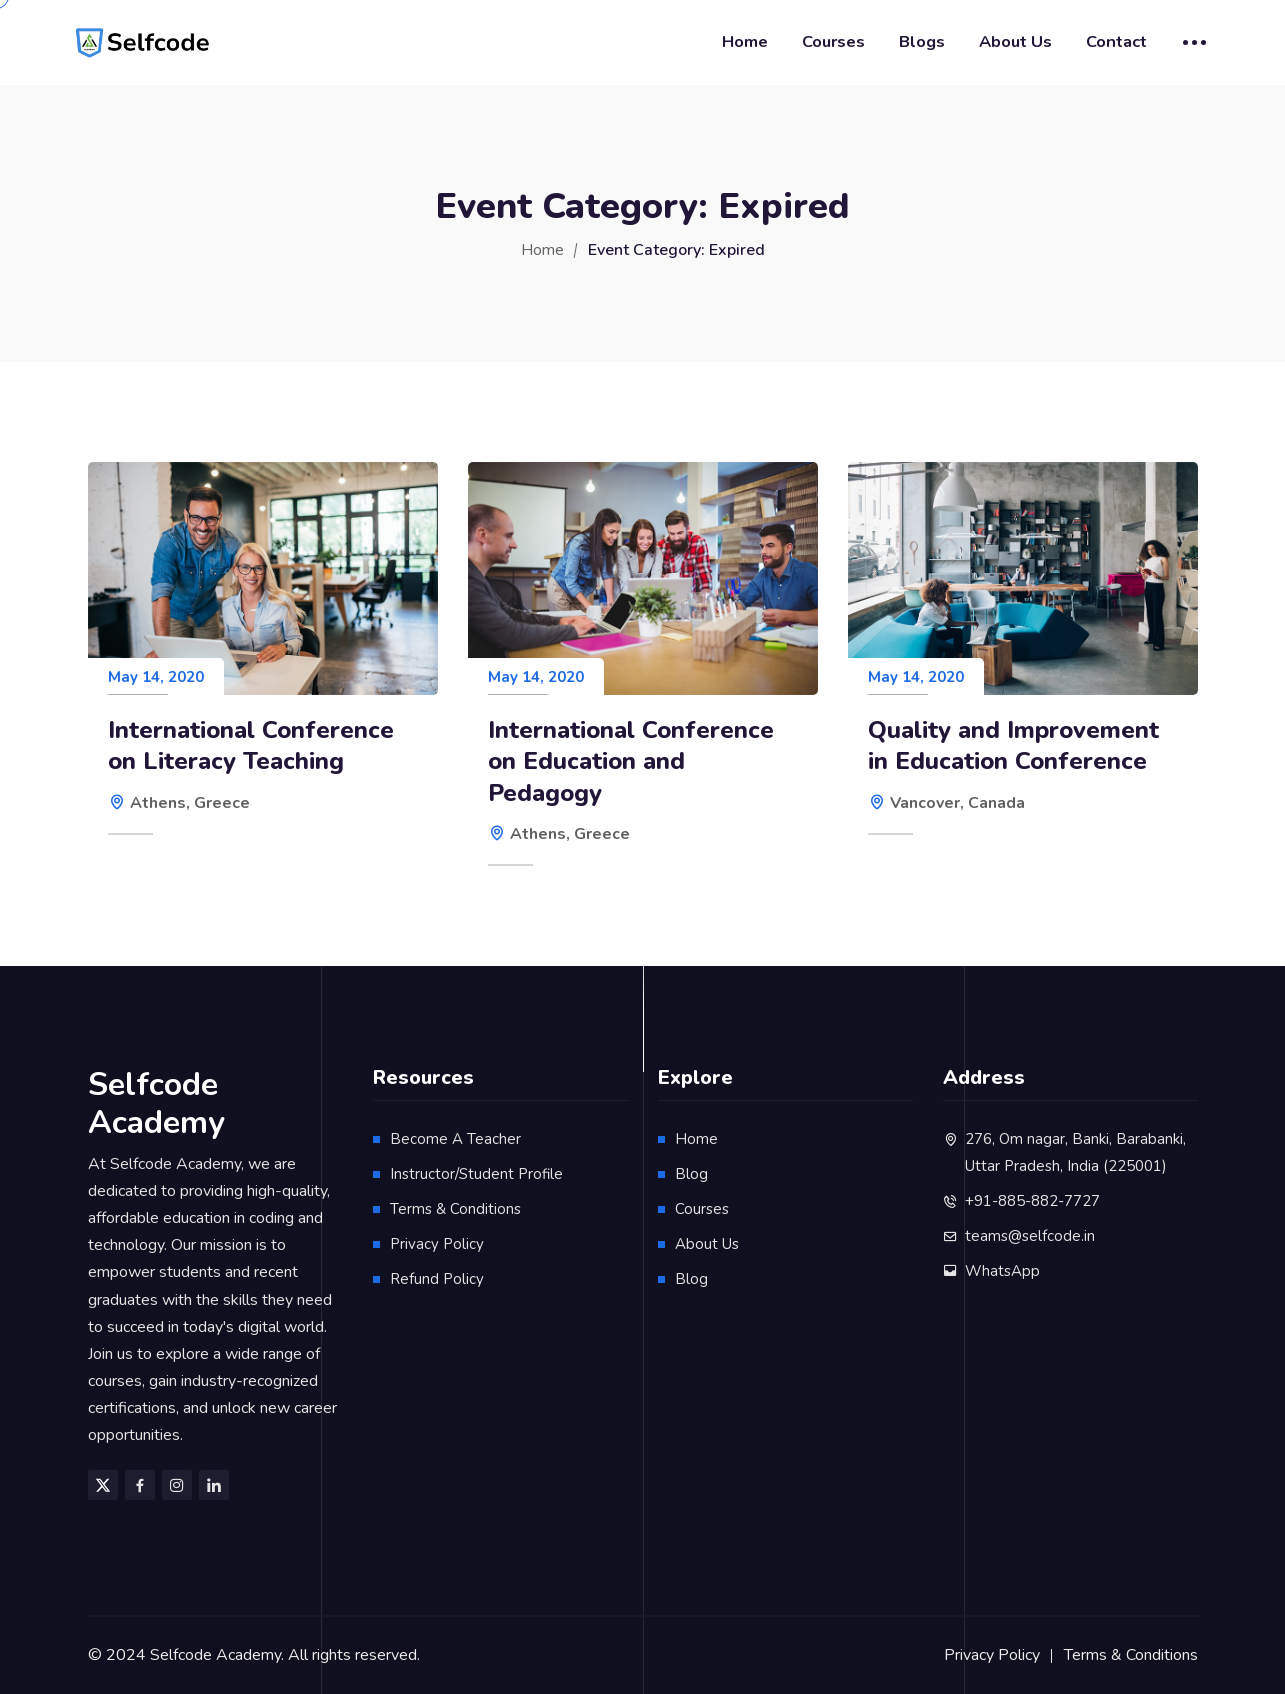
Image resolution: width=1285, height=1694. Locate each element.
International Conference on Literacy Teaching (251, 746)
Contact (1116, 41)
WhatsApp (1002, 1271)
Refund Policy (437, 1279)
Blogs (922, 41)
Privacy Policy (437, 1244)
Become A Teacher (455, 1139)
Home (745, 41)
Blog (691, 1174)
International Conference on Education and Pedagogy (631, 761)
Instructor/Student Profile (476, 1174)
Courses (833, 41)
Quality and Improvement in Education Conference (1013, 746)
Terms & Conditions (455, 1209)
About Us (1015, 41)
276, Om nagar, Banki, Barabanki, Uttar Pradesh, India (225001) (1075, 1152)
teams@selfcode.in (1030, 1236)
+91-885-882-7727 (1032, 1201)
